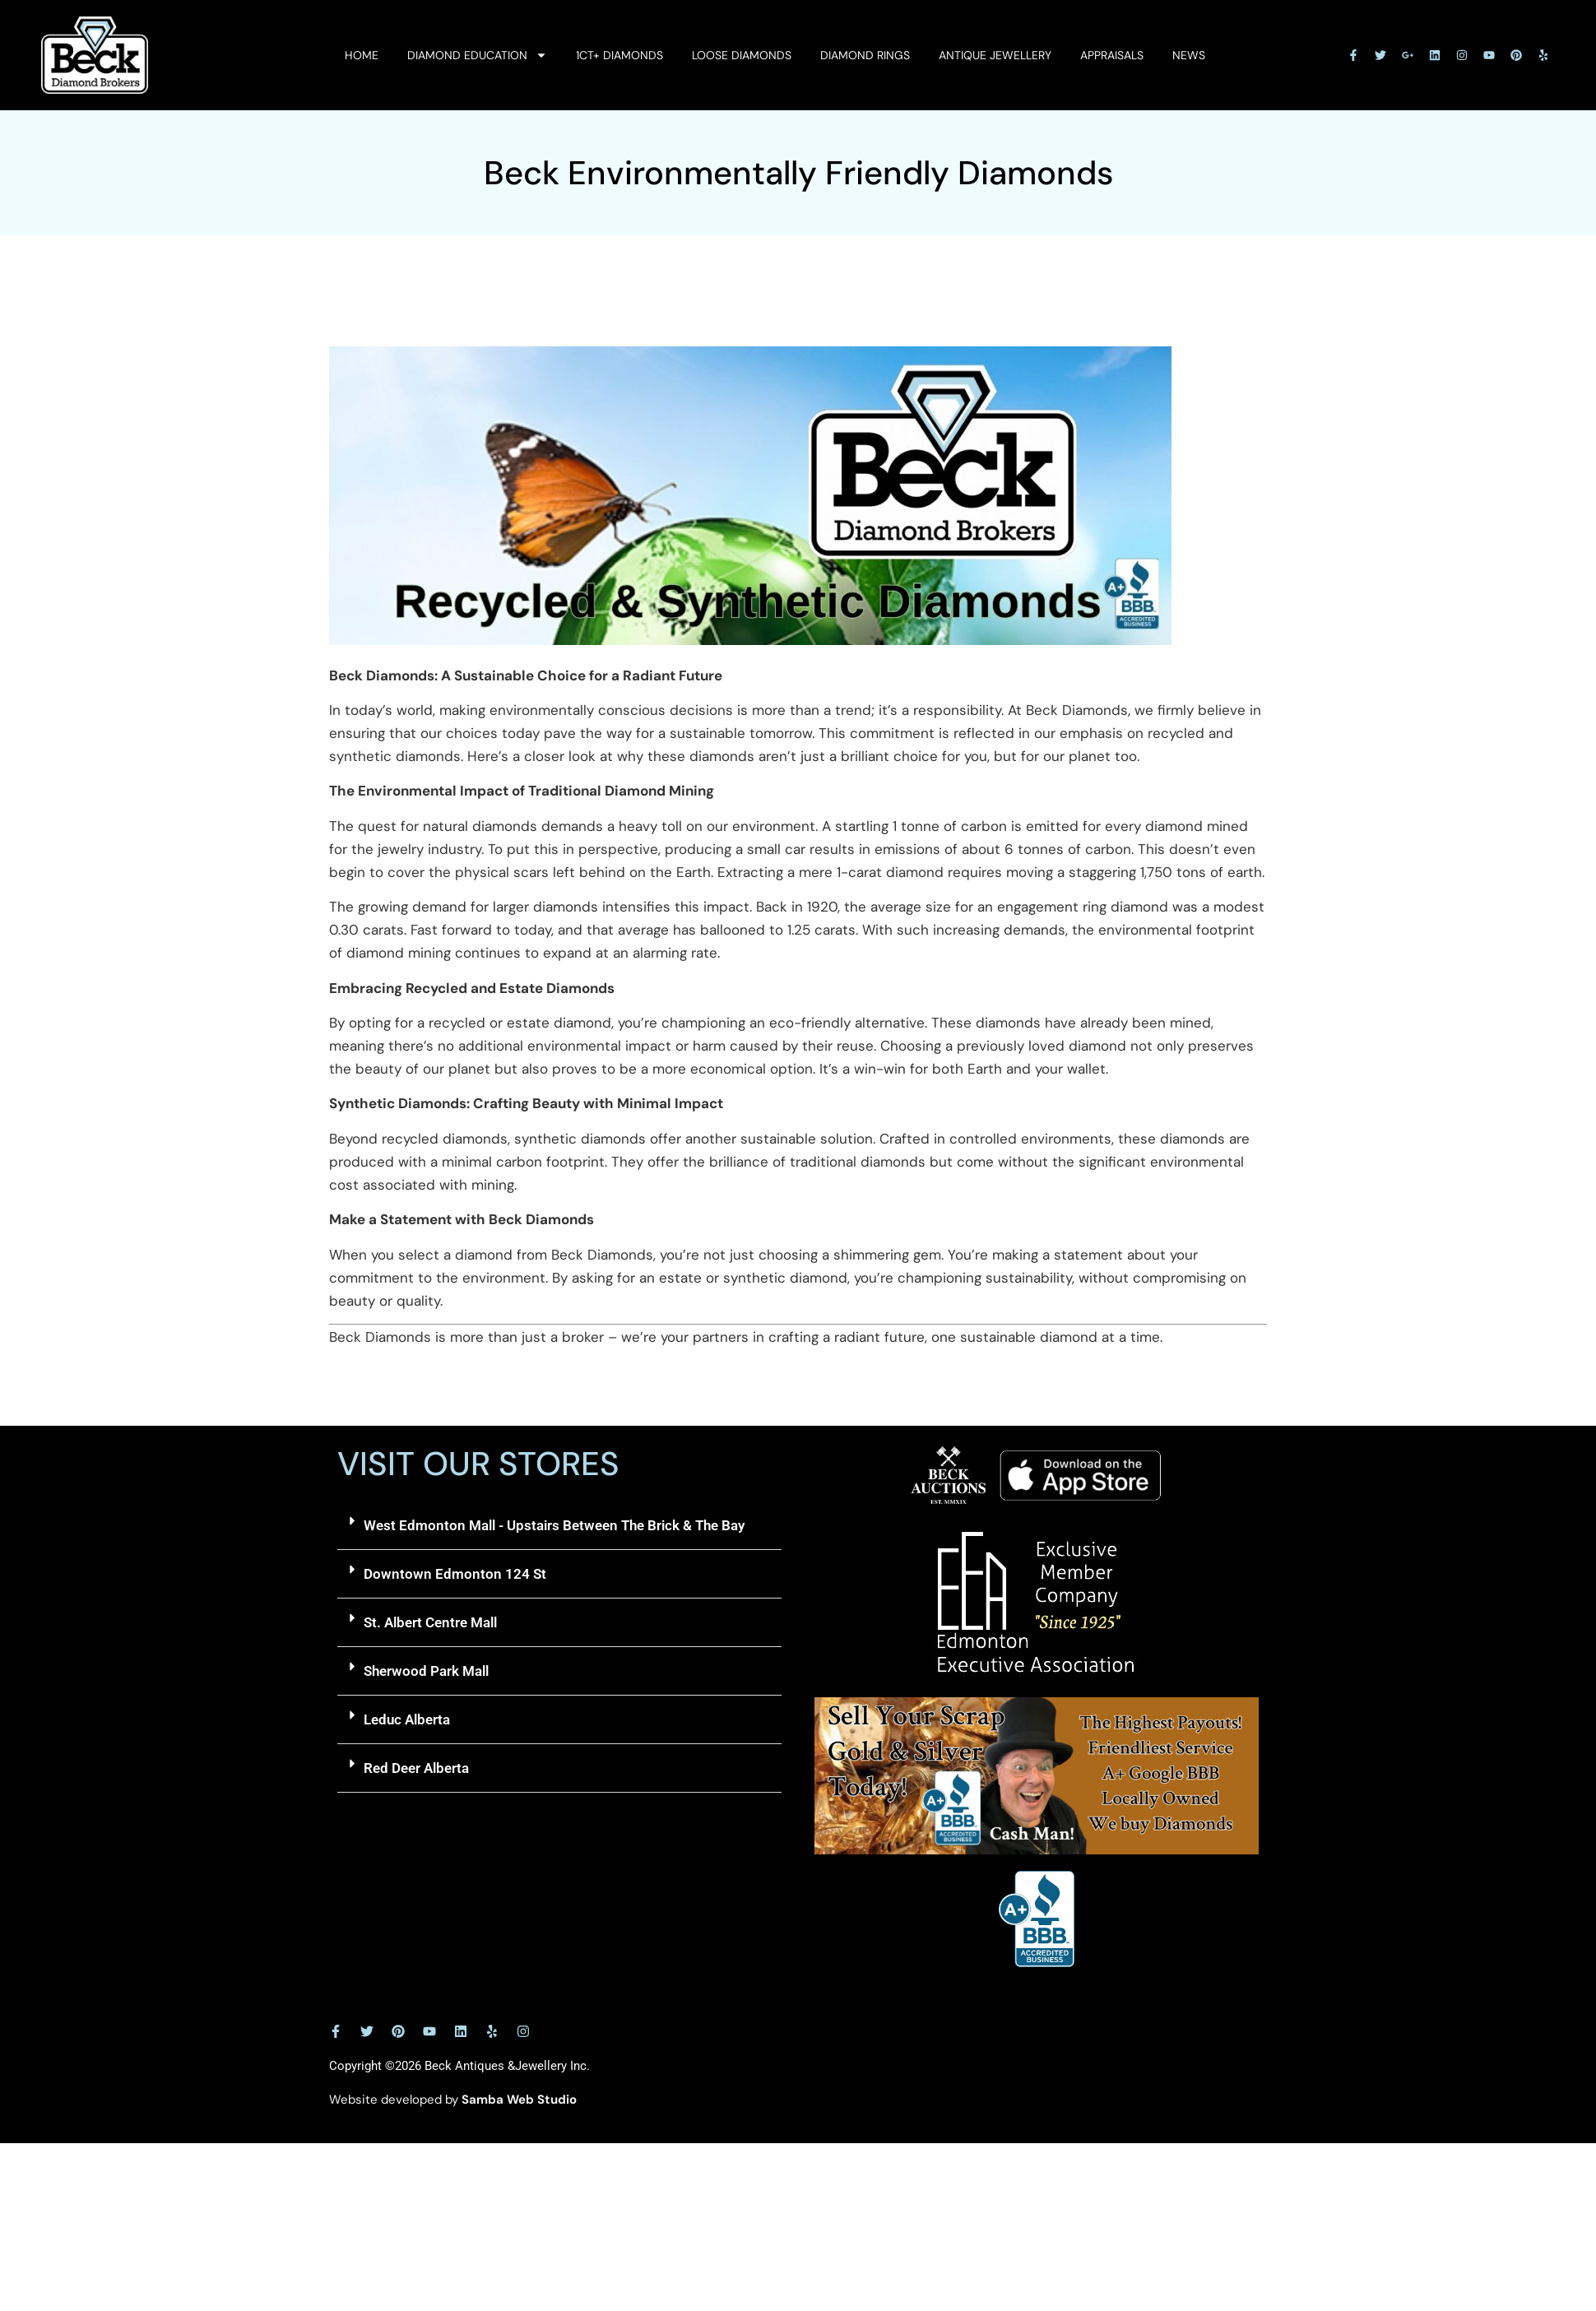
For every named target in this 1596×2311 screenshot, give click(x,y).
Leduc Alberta (407, 1719)
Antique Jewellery (995, 55)
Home (361, 55)
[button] (559, 1525)
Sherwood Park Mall (426, 1671)
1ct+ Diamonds (619, 55)
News (1188, 55)
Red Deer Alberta (416, 1768)
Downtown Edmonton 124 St (455, 1574)
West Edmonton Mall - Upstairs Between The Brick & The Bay (554, 1525)
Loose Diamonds (741, 55)
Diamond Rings (865, 55)
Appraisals (1112, 55)
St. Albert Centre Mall (430, 1622)
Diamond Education (477, 55)
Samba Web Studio (519, 2099)
